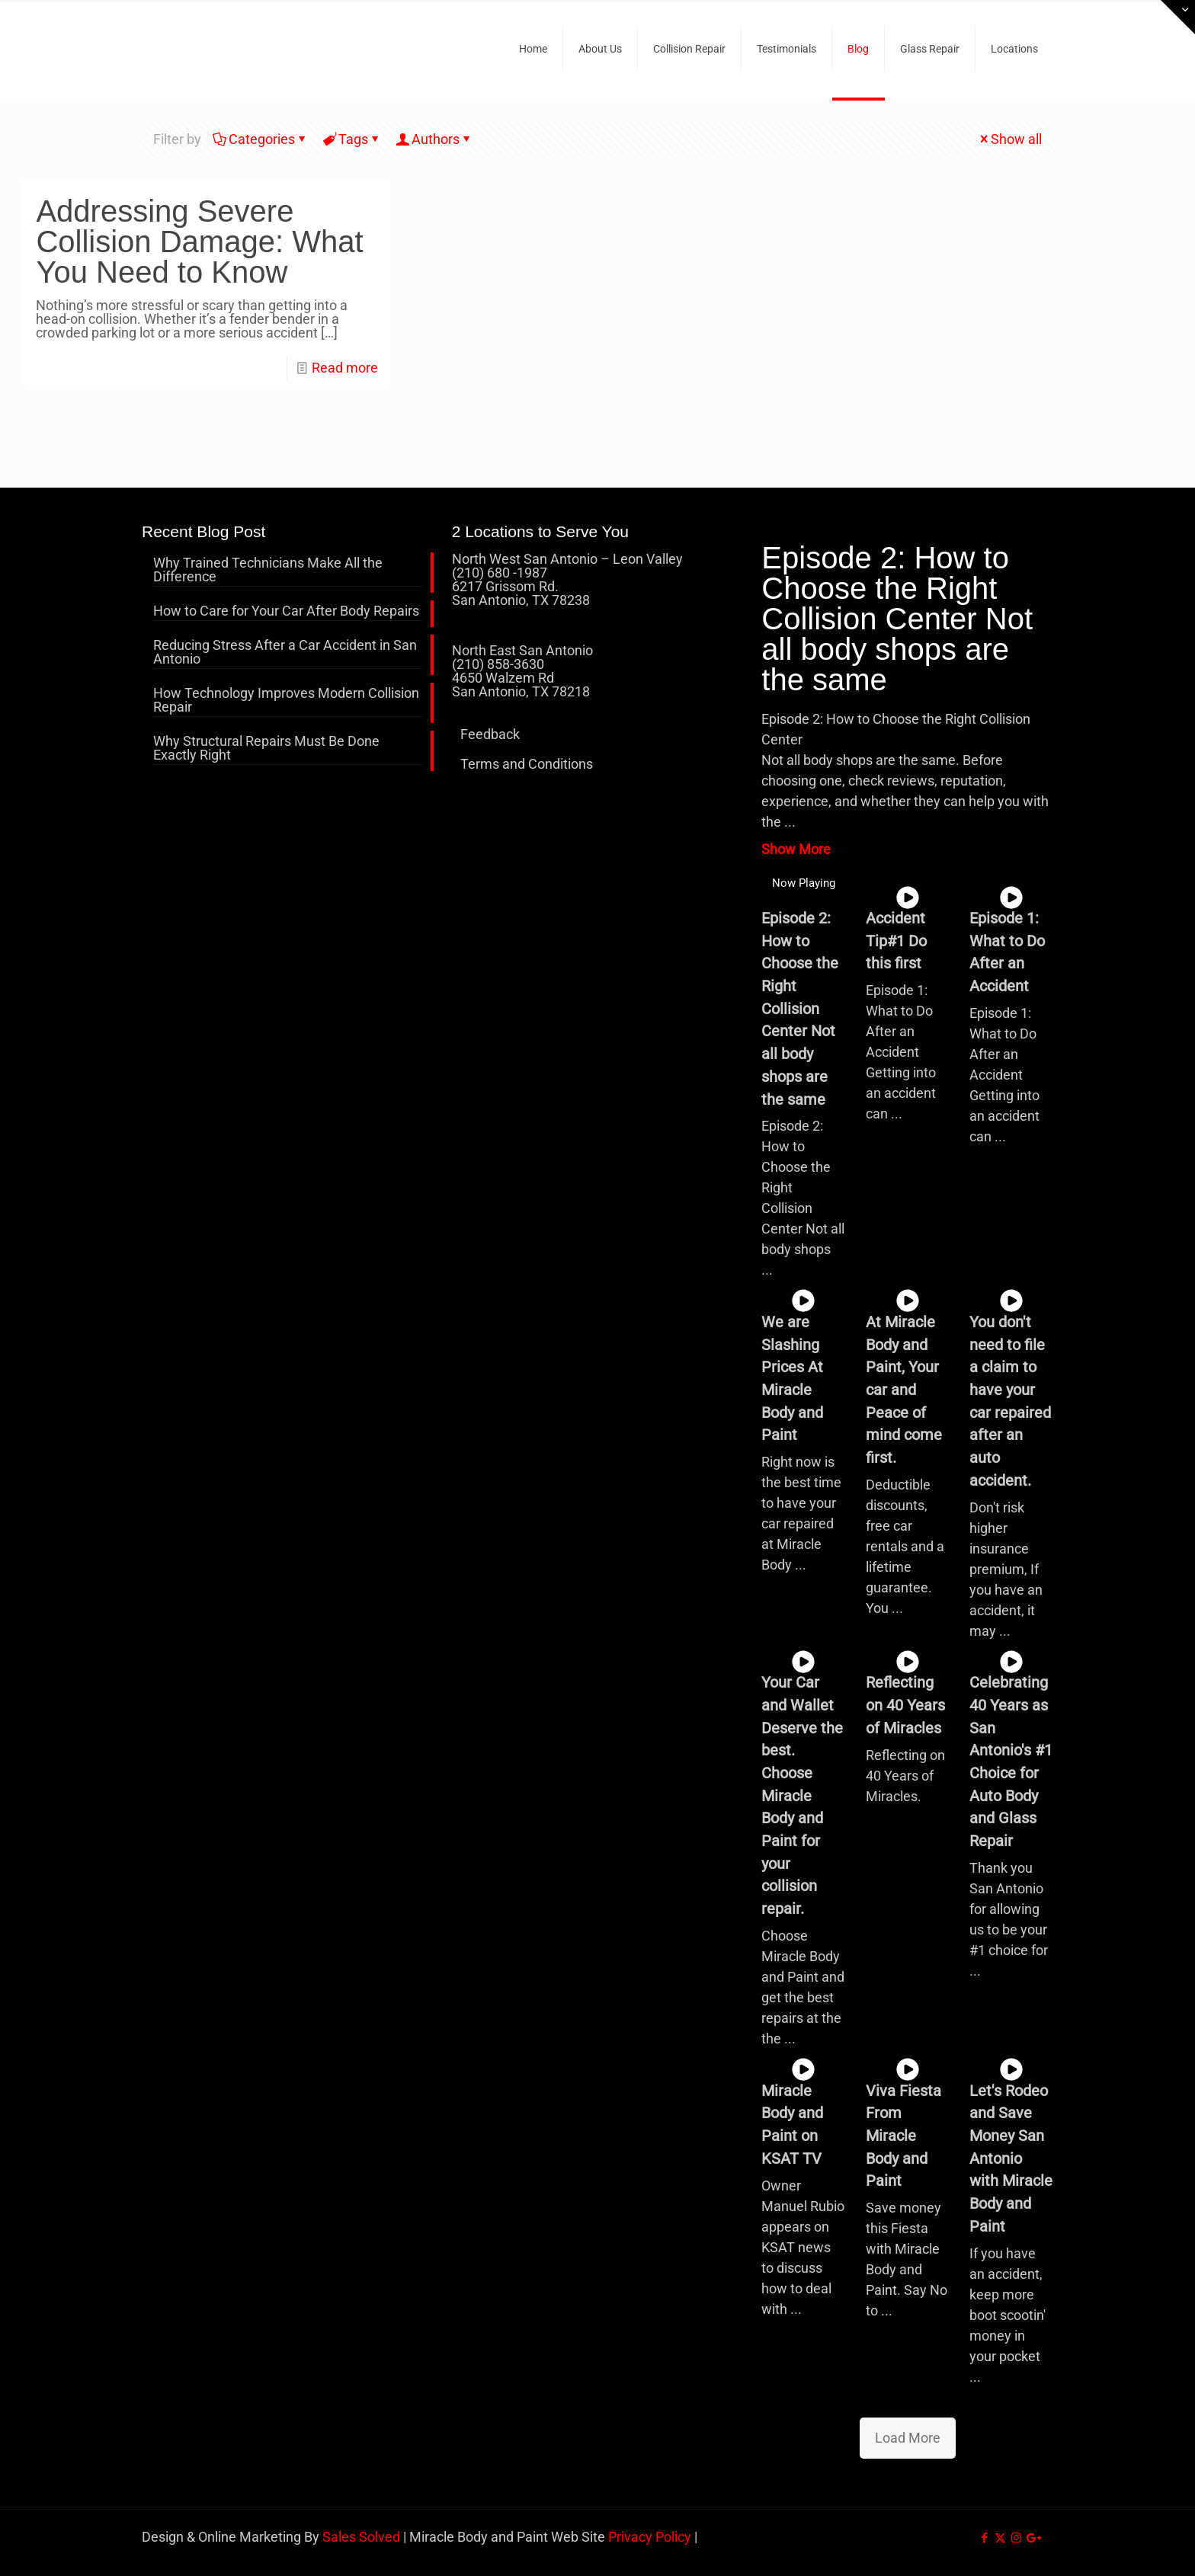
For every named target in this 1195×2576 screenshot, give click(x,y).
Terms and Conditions (526, 764)
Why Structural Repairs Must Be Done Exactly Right (266, 748)
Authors (434, 139)
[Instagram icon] (1016, 2538)
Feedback (490, 734)
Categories (261, 139)
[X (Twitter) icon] (1000, 2538)
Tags (352, 139)
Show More (796, 849)
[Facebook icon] (984, 2538)
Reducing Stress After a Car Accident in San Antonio (285, 652)
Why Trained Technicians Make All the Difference (268, 570)
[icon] (1032, 2538)
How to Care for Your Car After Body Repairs (286, 611)
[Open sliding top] (1178, 17)
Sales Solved (361, 2537)
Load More (907, 2438)
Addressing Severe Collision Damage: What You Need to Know (199, 241)
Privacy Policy (649, 2537)
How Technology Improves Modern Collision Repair (286, 700)
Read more (345, 368)
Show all (1009, 139)
